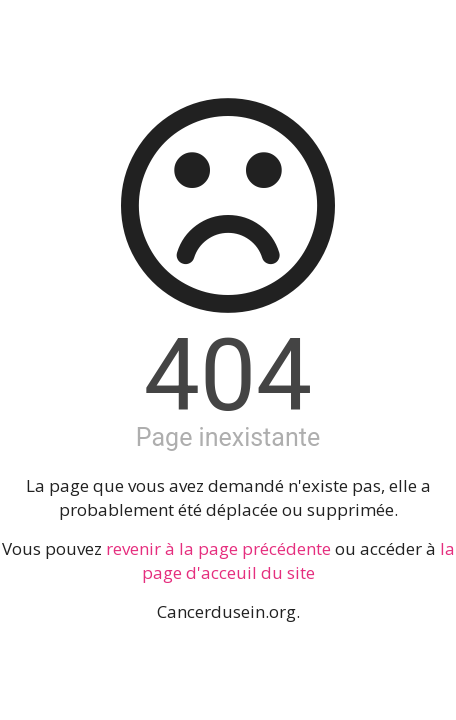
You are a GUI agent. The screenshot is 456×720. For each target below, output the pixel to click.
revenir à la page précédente (218, 548)
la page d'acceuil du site (298, 560)
